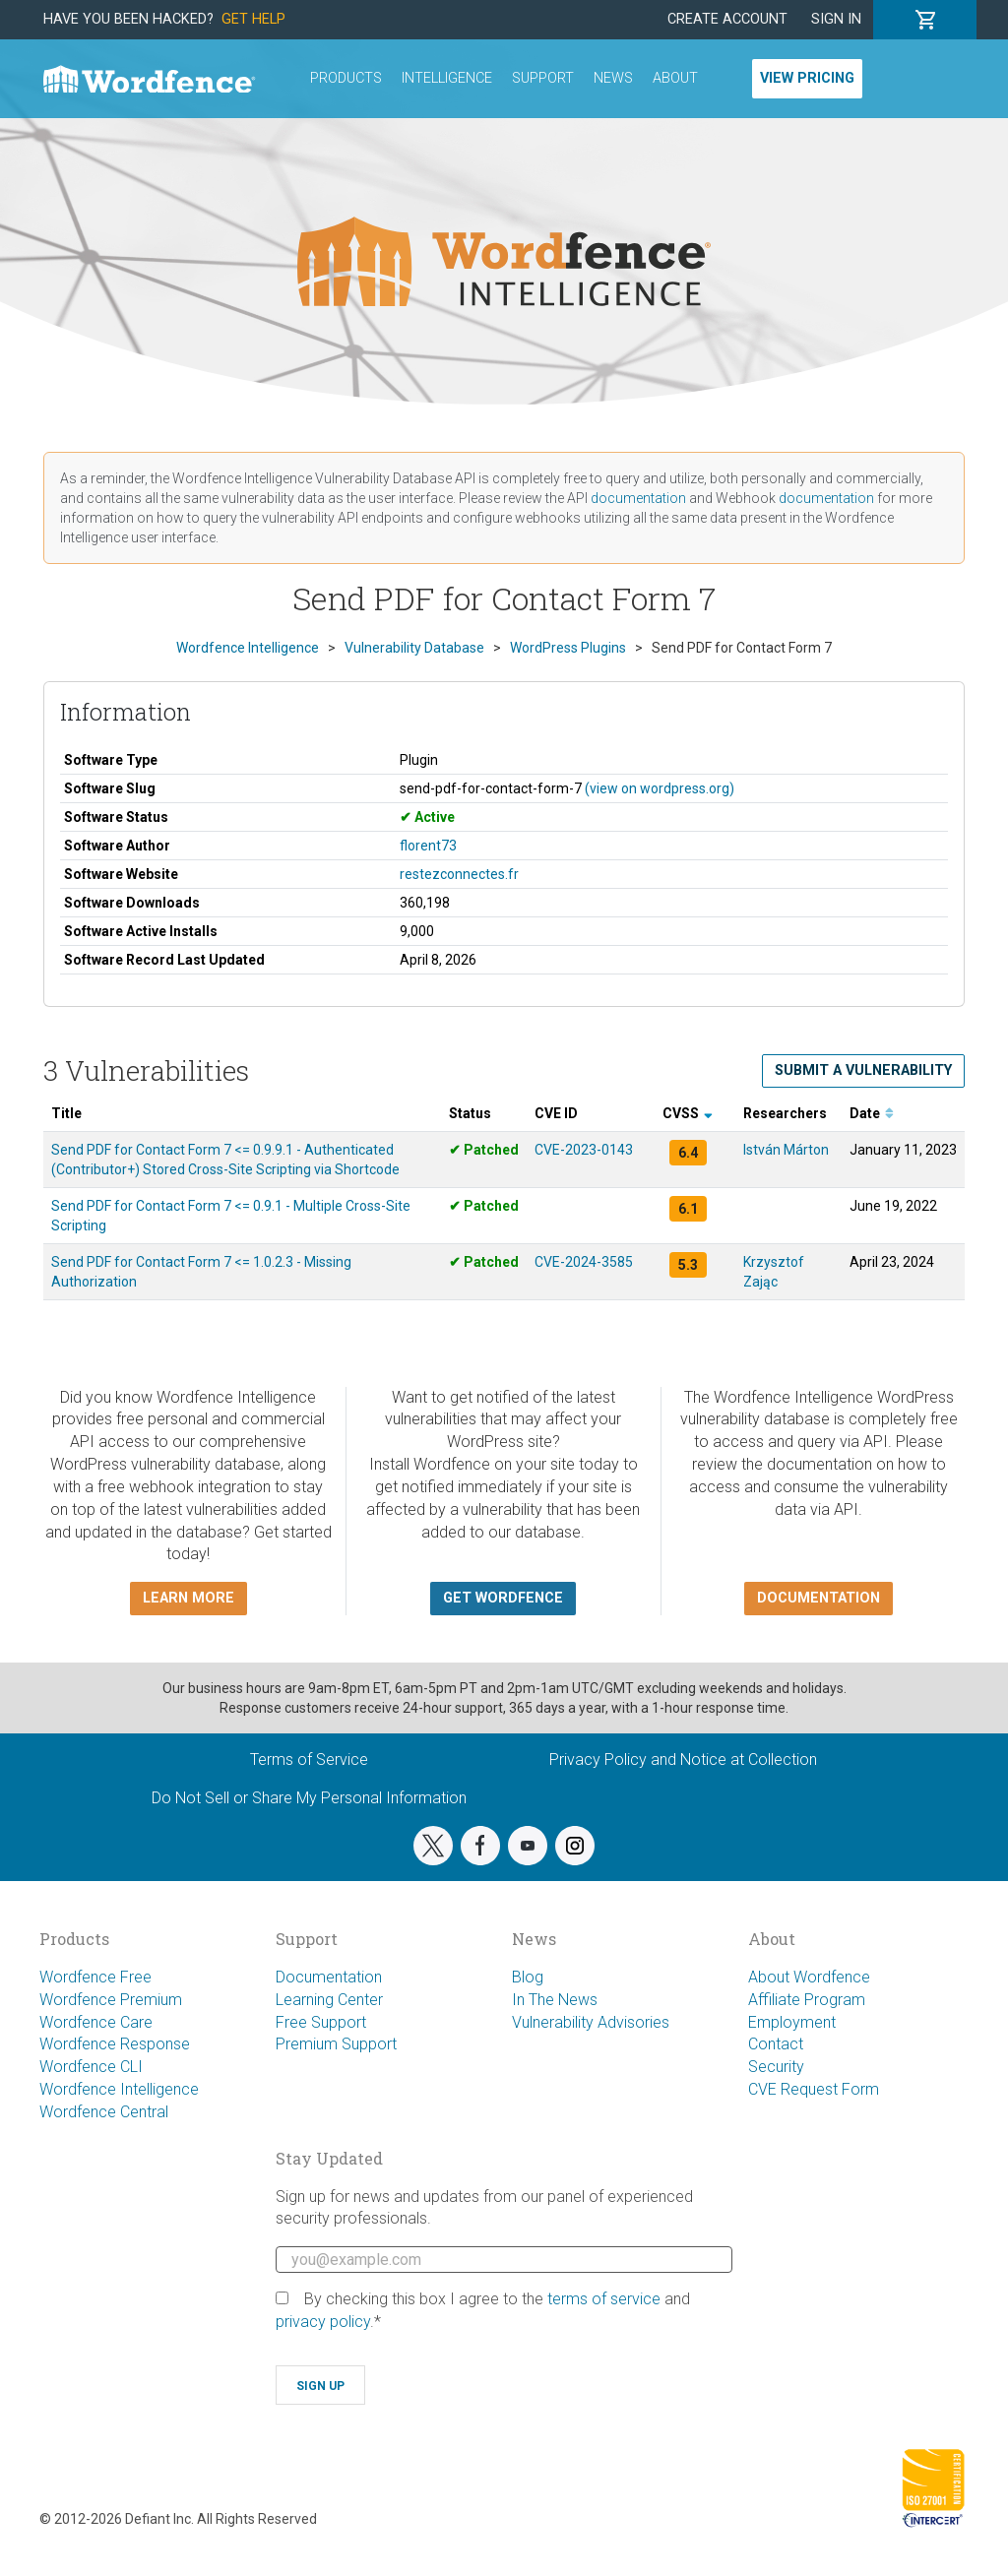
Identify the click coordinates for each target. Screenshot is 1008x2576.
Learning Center (329, 1999)
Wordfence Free (95, 1977)
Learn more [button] (188, 1598)
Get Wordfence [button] (503, 1598)
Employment (792, 2022)
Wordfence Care (96, 2022)
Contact (775, 2044)
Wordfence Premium (110, 1999)
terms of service (604, 2299)
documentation (638, 498)
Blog (527, 1977)
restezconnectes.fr (459, 874)
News (613, 78)
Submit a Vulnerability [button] (863, 1070)
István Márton (786, 1150)
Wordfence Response (114, 2044)
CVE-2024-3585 (584, 1262)
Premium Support (336, 2044)
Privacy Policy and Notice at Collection (683, 1759)
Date (872, 1113)
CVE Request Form (813, 2089)
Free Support (321, 2022)
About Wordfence (809, 1977)
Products (346, 78)
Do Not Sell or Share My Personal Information (309, 1798)
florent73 (428, 845)
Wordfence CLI (91, 2066)
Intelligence (447, 78)
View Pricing (807, 78)
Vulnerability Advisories (590, 2022)
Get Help (253, 19)
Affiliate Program (806, 1999)
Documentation (329, 1977)
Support (543, 78)
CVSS (687, 1113)
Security (776, 2066)
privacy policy (323, 2321)
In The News (555, 1999)
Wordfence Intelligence (119, 2089)
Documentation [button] (818, 1598)
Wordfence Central (103, 2112)
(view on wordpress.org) (659, 788)
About (675, 78)
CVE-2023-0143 (584, 1150)
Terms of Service (309, 1759)
